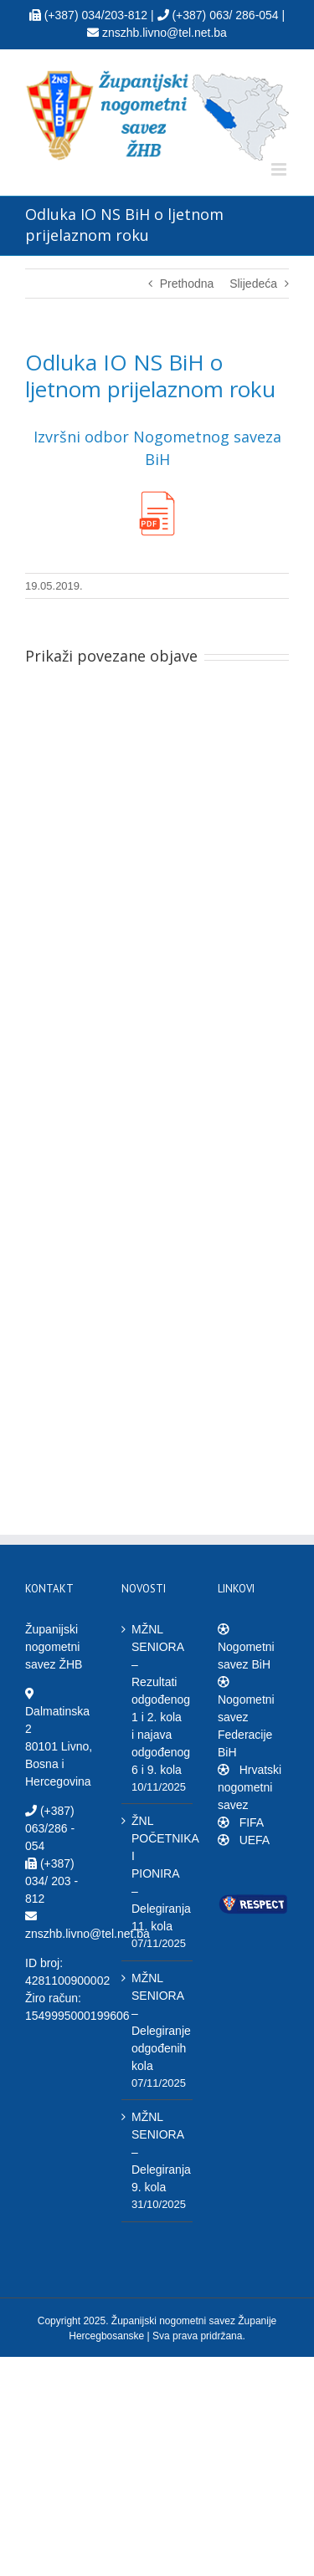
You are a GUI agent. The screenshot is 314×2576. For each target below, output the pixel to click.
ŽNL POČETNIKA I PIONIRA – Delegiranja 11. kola (157, 1873)
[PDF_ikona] (157, 493)
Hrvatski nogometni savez (249, 1787)
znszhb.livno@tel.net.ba (87, 1933)
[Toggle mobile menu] (280, 169)
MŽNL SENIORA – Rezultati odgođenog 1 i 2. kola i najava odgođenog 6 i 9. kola (157, 1699)
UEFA (253, 1840)
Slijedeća (253, 283)
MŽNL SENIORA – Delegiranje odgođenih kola (157, 2022)
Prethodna (187, 283)
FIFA (250, 1822)
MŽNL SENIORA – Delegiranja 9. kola (157, 2152)
